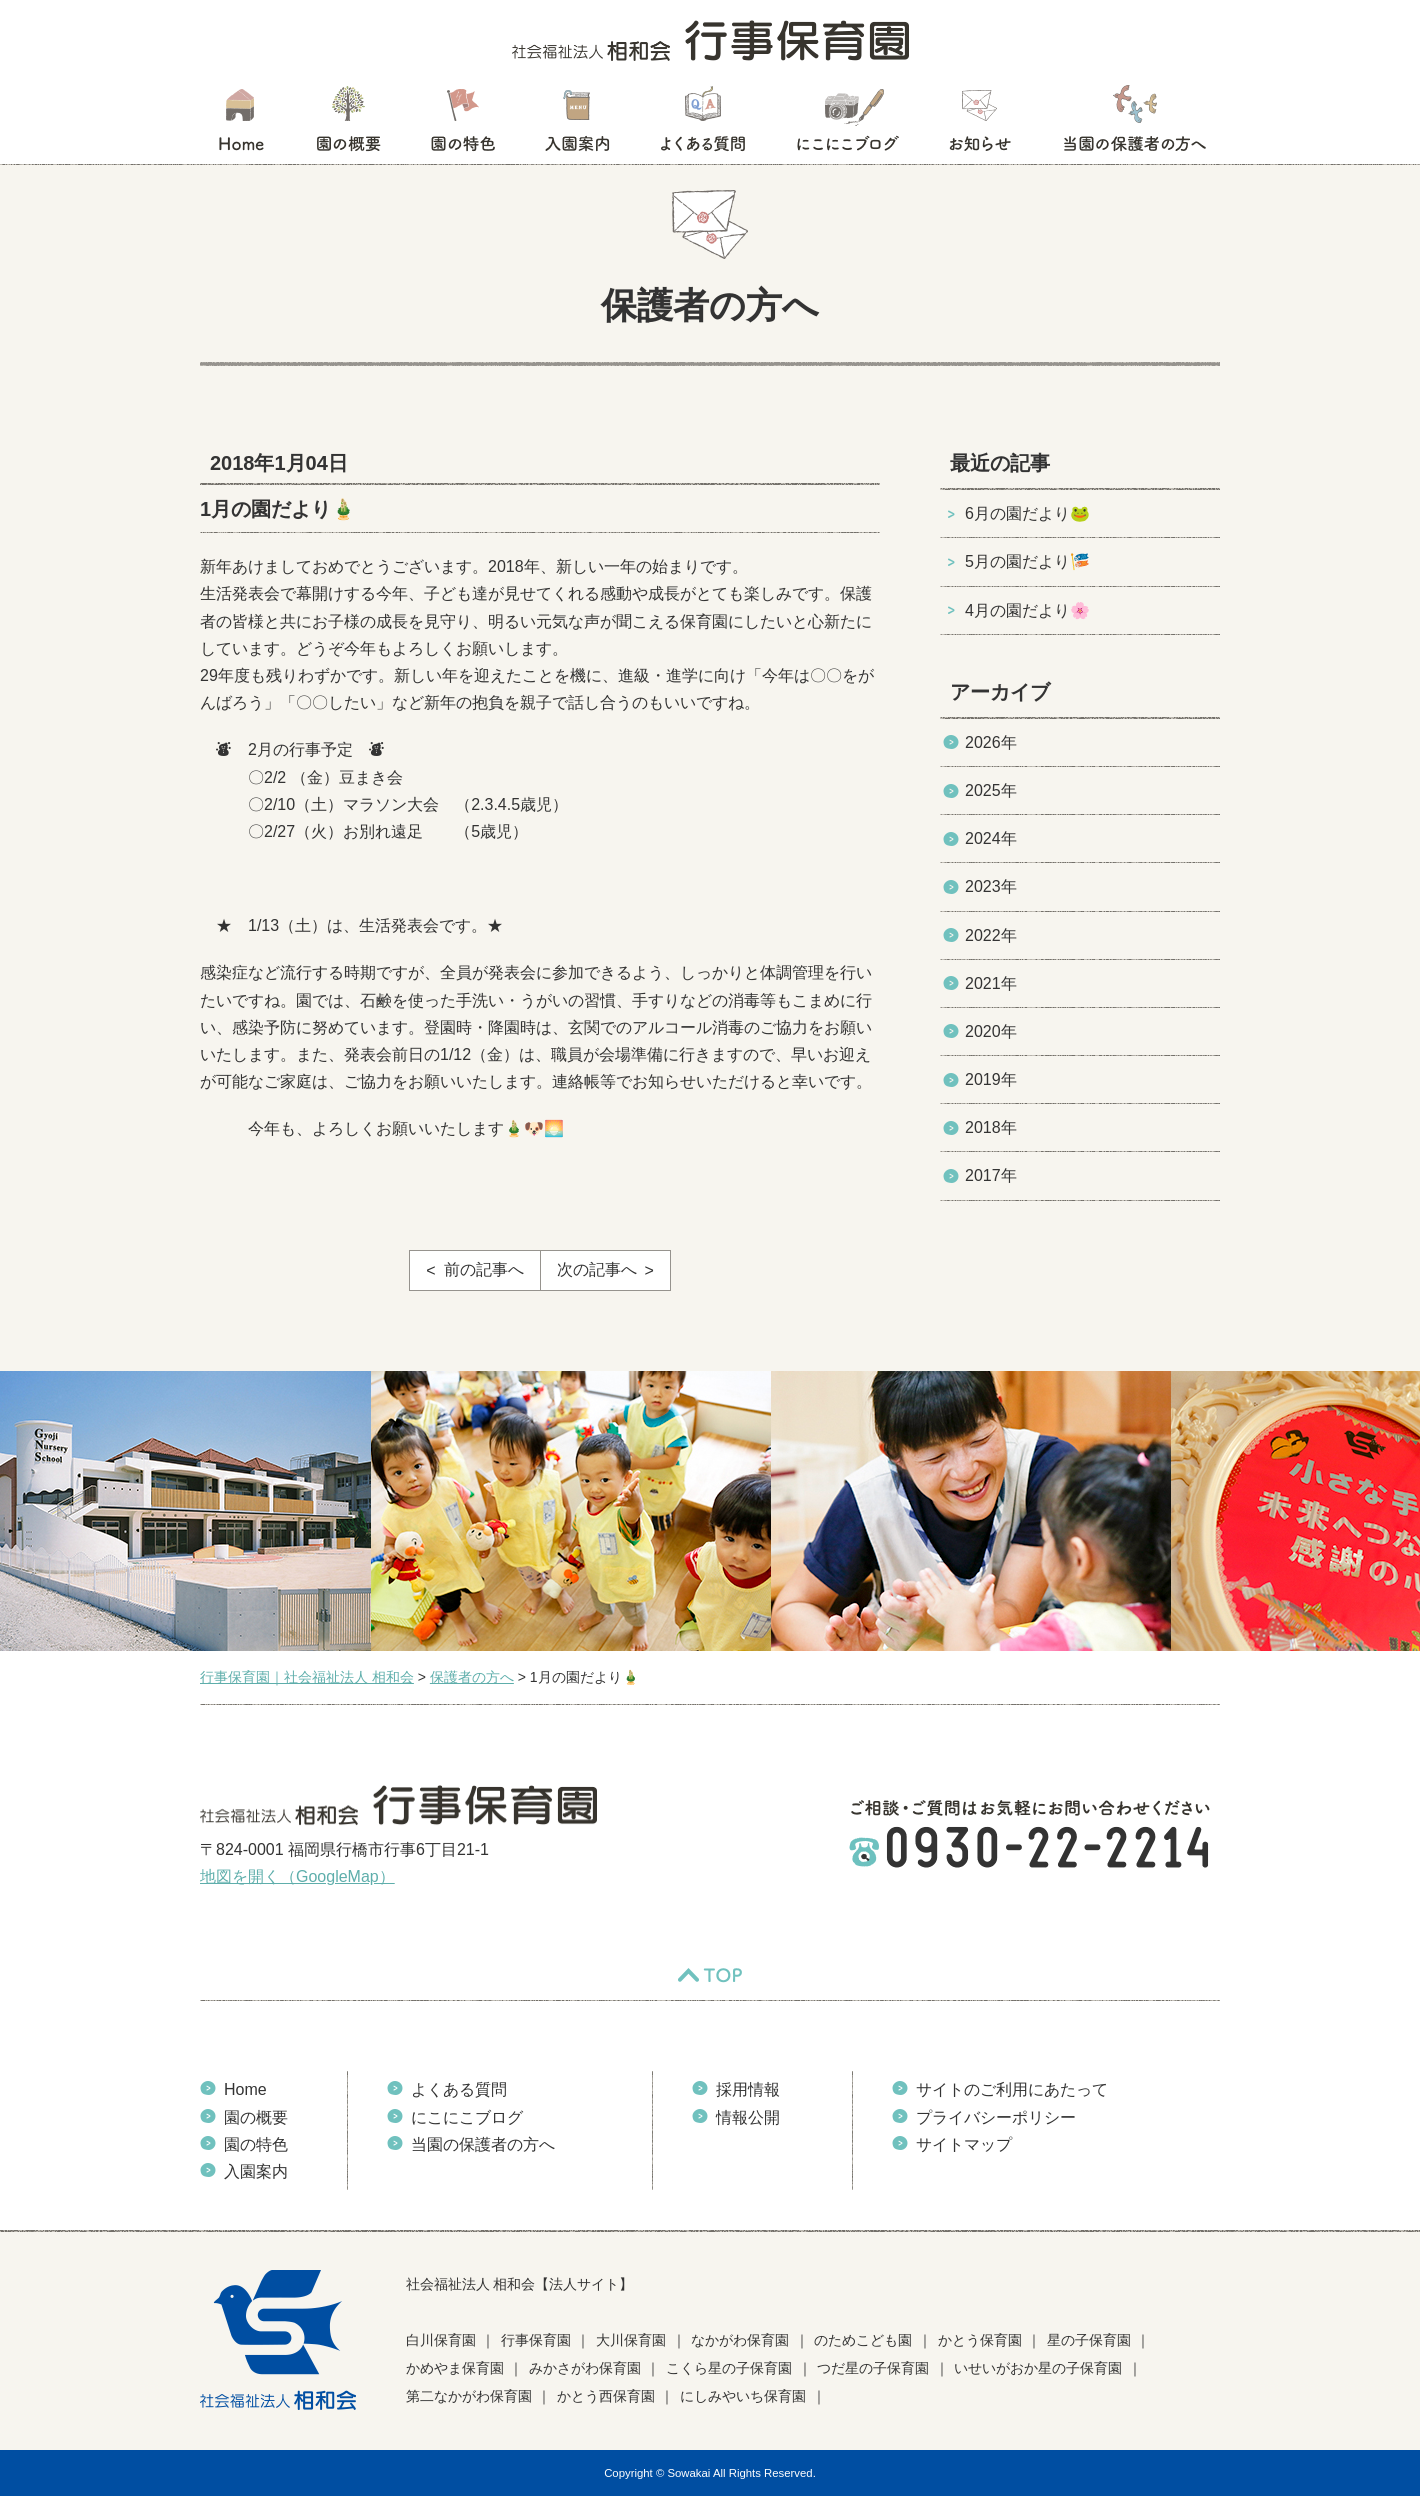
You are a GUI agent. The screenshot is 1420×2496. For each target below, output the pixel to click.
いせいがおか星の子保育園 (1038, 2368)
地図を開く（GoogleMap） (297, 1876)
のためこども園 (863, 2340)
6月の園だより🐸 (1027, 513)
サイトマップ (964, 2144)
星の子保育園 (1089, 2340)
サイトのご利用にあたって (1012, 2089)
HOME (240, 125)
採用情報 (748, 2089)
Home (245, 2089)
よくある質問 (703, 125)
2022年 (991, 935)
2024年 (991, 838)
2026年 (991, 742)
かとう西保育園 (606, 2396)
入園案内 (577, 125)
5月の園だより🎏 (1027, 561)
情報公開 (748, 2117)
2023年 (991, 886)
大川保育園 (631, 2340)
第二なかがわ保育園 (469, 2396)
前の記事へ (484, 1269)
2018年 (991, 1127)
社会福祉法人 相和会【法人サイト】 (520, 2284)
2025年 (991, 790)
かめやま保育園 (455, 2368)
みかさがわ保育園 (585, 2368)
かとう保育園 (980, 2340)
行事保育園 (536, 2340)
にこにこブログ (847, 125)
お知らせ (979, 125)
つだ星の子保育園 (873, 2368)
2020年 (991, 1031)
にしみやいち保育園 (743, 2396)
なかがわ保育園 (740, 2340)
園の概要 (348, 125)
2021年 (991, 983)
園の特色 (463, 125)
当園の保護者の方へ (1133, 125)
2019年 (991, 1079)
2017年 (991, 1175)
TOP (710, 1975)
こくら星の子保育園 (729, 2368)
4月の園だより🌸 (1027, 610)
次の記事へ (597, 1269)
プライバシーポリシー (996, 2117)
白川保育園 (441, 2340)
